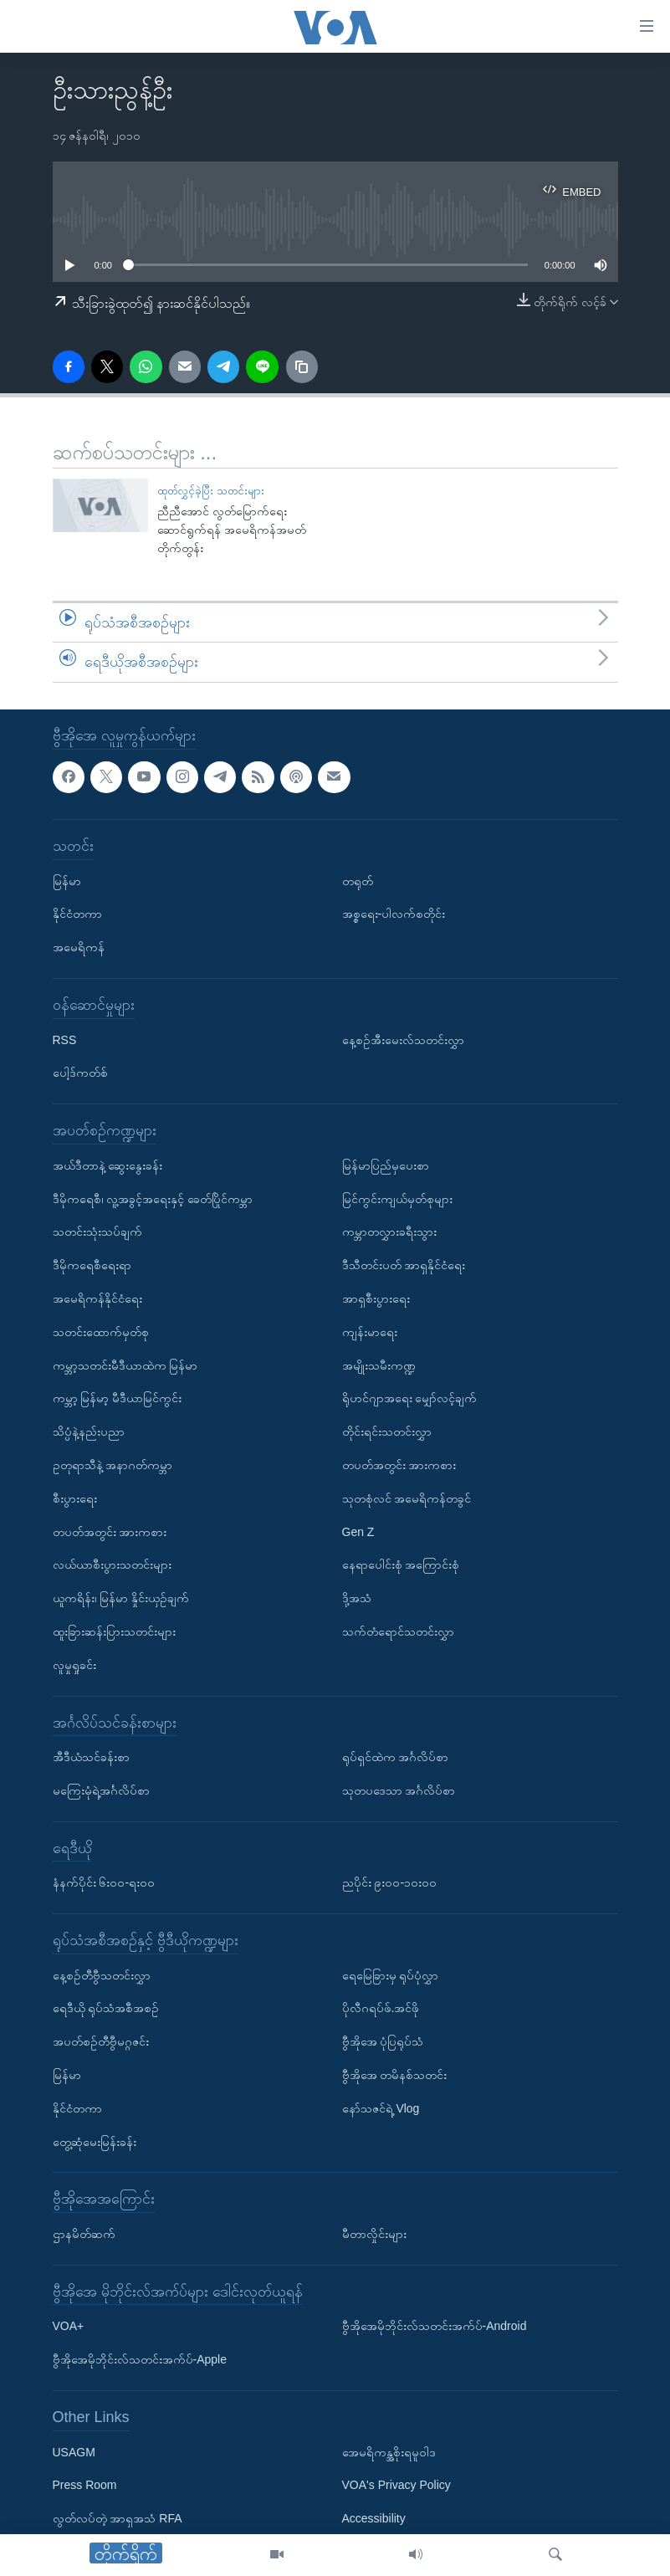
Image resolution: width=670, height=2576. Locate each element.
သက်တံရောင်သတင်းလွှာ (398, 1631)
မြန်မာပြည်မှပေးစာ (385, 1165)
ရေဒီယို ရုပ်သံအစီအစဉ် (106, 2008)
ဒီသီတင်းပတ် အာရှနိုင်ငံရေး (404, 1265)
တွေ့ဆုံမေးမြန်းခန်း (94, 2141)
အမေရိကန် (79, 947)
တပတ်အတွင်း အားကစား (110, 1531)
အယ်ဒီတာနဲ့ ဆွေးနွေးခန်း (108, 1165)
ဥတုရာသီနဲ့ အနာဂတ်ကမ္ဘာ (113, 1465)
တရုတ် (357, 880)
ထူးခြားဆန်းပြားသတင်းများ (114, 1631)
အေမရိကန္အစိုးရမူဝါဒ (389, 2451)
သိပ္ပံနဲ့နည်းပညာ (89, 1431)
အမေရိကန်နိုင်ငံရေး (97, 1298)
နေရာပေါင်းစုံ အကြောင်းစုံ (401, 1564)
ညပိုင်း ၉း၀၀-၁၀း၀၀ (389, 1882)
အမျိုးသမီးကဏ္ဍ (379, 1364)
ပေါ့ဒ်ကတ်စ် (80, 1072)
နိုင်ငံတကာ (77, 913)
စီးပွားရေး (75, 1497)
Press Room (85, 2484)
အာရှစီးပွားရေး (376, 1298)
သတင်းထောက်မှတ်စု (101, 1332)
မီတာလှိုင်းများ (374, 2234)
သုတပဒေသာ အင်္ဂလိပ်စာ (399, 1790)
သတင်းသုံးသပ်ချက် (97, 1231)
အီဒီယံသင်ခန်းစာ (91, 1757)
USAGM (74, 2451)
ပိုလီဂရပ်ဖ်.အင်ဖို (381, 2008)
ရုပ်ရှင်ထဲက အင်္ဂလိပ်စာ (395, 1757)
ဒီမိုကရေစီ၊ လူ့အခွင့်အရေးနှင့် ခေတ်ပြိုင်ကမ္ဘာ (153, 1198)
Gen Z (358, 1531)
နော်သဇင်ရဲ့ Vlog (381, 2108)
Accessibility (374, 2518)
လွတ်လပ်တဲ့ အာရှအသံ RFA (117, 2518)
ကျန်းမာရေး (369, 1332)
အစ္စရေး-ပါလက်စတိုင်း (394, 913)
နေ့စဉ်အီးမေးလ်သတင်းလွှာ (403, 1039)
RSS (65, 1039)
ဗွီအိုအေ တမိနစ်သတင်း (395, 2075)
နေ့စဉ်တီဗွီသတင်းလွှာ (102, 1974)
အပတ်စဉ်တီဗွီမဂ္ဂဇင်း (101, 2041)
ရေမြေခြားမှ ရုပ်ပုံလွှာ (390, 1974)
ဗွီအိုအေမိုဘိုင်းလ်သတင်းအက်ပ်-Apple (140, 2359)
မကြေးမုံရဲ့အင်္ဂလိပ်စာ (101, 1790)
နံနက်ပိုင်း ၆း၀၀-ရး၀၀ (104, 1882)
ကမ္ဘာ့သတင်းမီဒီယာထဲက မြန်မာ (125, 1364)
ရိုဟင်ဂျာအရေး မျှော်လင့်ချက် (410, 1398)
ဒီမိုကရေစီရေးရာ (92, 1265)
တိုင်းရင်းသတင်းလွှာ (387, 1431)
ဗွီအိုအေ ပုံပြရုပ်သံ (383, 2041)
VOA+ (68, 2326)
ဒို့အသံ (356, 1598)
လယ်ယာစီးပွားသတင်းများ (112, 1564)
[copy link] (302, 366)
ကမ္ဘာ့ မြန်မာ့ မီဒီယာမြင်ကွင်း (117, 1398)
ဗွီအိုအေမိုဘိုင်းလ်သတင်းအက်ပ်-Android (434, 2326)
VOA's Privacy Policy (396, 2484)
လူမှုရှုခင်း (74, 1664)
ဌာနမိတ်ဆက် (84, 2234)
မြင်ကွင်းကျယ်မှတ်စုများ (397, 1198)
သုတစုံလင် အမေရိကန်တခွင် (407, 1497)
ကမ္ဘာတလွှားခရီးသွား (389, 1231)
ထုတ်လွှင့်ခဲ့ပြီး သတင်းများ (210, 490)
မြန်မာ (67, 880)
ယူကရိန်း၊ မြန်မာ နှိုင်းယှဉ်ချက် (121, 1598)
